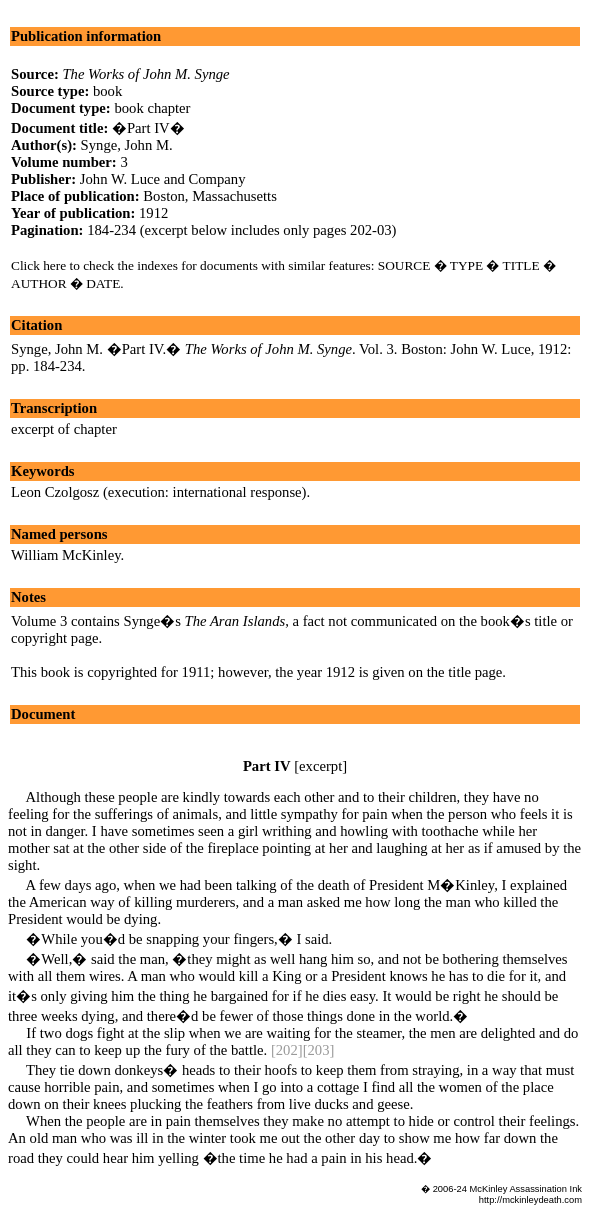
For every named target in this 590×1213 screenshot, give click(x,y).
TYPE (466, 265)
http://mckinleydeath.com (530, 1200)
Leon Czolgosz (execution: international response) (158, 492)
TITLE (521, 265)
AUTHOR (39, 283)
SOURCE (404, 265)
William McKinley (66, 555)
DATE (103, 283)
